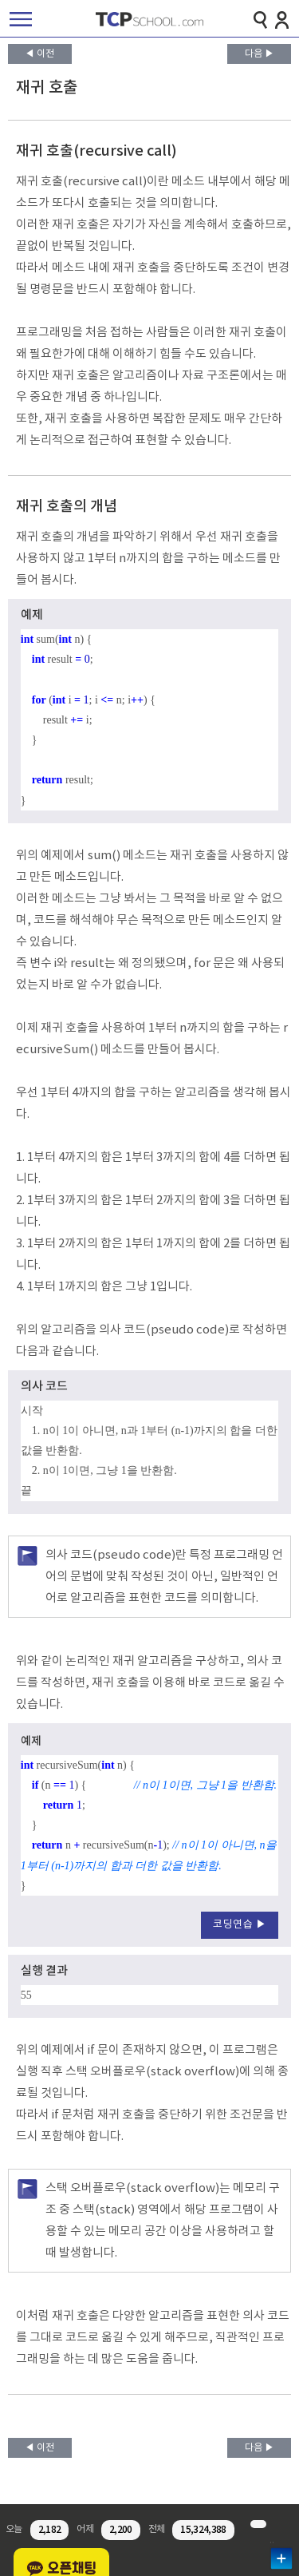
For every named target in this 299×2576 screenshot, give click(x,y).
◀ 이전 (39, 54)
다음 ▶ (259, 54)
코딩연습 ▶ (239, 1925)
